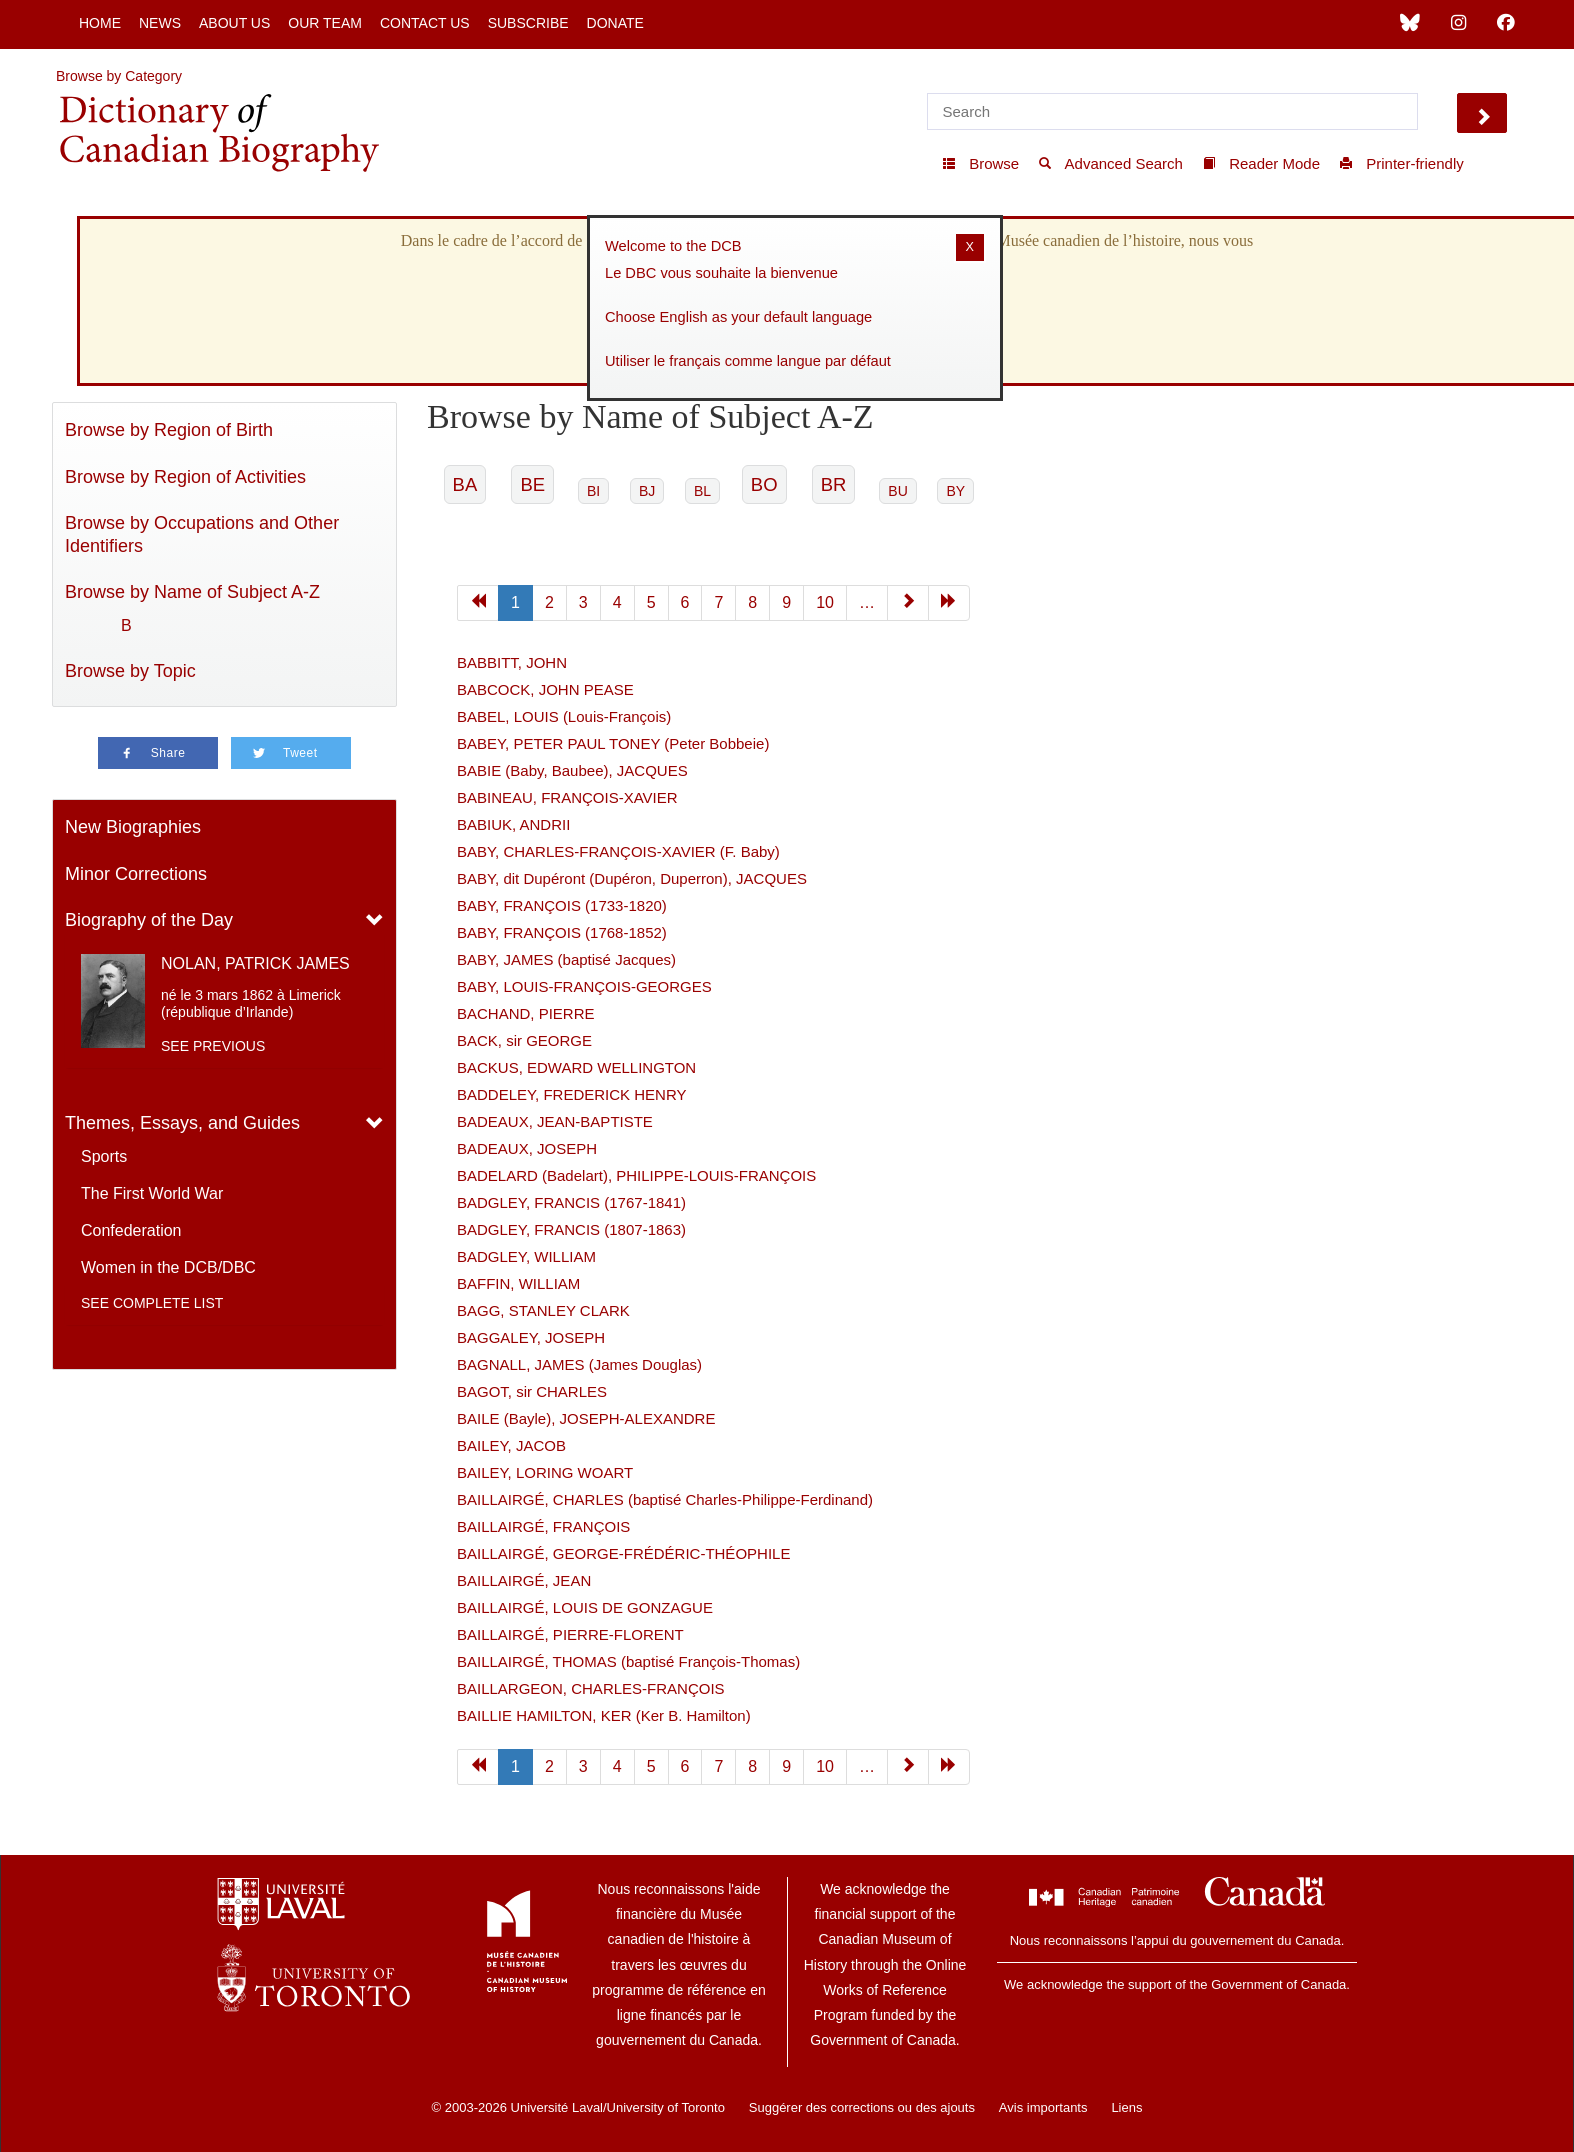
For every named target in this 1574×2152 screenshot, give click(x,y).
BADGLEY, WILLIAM (526, 1256)
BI (593, 491)
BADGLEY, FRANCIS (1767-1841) (571, 1202)
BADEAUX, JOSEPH (527, 1148)
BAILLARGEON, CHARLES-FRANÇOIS (591, 1688)
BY (955, 491)
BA (465, 484)
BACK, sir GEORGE (524, 1040)
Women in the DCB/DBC (168, 1267)
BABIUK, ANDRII (513, 824)
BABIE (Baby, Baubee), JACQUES (572, 770)
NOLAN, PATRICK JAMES (255, 963)
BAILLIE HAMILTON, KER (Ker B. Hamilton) (604, 1715)
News (160, 23)
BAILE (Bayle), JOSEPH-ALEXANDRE (586, 1418)
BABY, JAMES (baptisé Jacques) (566, 959)
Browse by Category (119, 76)
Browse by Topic (130, 671)
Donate (615, 23)
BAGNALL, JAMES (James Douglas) (579, 1364)
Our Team (325, 23)
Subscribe (528, 23)
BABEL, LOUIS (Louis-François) (564, 716)
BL (702, 491)
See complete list (152, 1303)
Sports (104, 1156)
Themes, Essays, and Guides (182, 1123)
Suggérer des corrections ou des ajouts (862, 2107)
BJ (647, 491)
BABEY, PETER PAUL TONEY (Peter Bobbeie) (613, 743)
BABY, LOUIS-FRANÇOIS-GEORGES (584, 986)
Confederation (131, 1230)
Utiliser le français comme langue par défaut (748, 361)
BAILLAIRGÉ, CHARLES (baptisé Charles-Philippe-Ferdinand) (665, 1499)
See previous (213, 1046)
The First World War (152, 1193)
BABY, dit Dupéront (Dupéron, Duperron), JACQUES (632, 878)
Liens (1126, 2107)
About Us (234, 23)
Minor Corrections (136, 874)
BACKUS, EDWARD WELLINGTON (576, 1067)
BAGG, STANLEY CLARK (543, 1310)
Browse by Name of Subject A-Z (192, 592)
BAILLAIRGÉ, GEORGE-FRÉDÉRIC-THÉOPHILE (623, 1553)
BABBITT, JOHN (512, 662)
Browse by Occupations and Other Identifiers (202, 534)
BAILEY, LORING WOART (545, 1472)
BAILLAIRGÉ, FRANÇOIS (543, 1526)
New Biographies (133, 827)
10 (825, 602)
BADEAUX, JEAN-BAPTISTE (555, 1121)
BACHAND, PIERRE (526, 1013)
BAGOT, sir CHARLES (532, 1391)
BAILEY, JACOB (511, 1445)
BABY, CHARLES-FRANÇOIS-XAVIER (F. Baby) (618, 851)
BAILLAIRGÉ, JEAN (524, 1580)
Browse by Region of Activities (185, 477)
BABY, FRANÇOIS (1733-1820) (562, 905)
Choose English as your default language (738, 317)
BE (532, 484)
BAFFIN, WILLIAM (518, 1283)
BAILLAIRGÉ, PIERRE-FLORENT (570, 1634)
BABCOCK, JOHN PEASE (545, 689)
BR (834, 484)
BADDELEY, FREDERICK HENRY (572, 1094)
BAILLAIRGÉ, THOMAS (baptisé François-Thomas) (628, 1661)
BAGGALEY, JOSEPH (531, 1337)
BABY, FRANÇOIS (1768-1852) (562, 932)
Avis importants (1043, 2107)
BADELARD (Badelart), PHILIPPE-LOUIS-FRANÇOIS (636, 1175)
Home (100, 23)
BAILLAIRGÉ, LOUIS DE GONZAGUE (585, 1607)
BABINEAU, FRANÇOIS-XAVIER (567, 797)
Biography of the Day (149, 920)
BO (764, 484)
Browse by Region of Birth (169, 430)
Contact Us (425, 23)
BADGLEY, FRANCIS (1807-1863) (571, 1229)
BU (897, 491)
